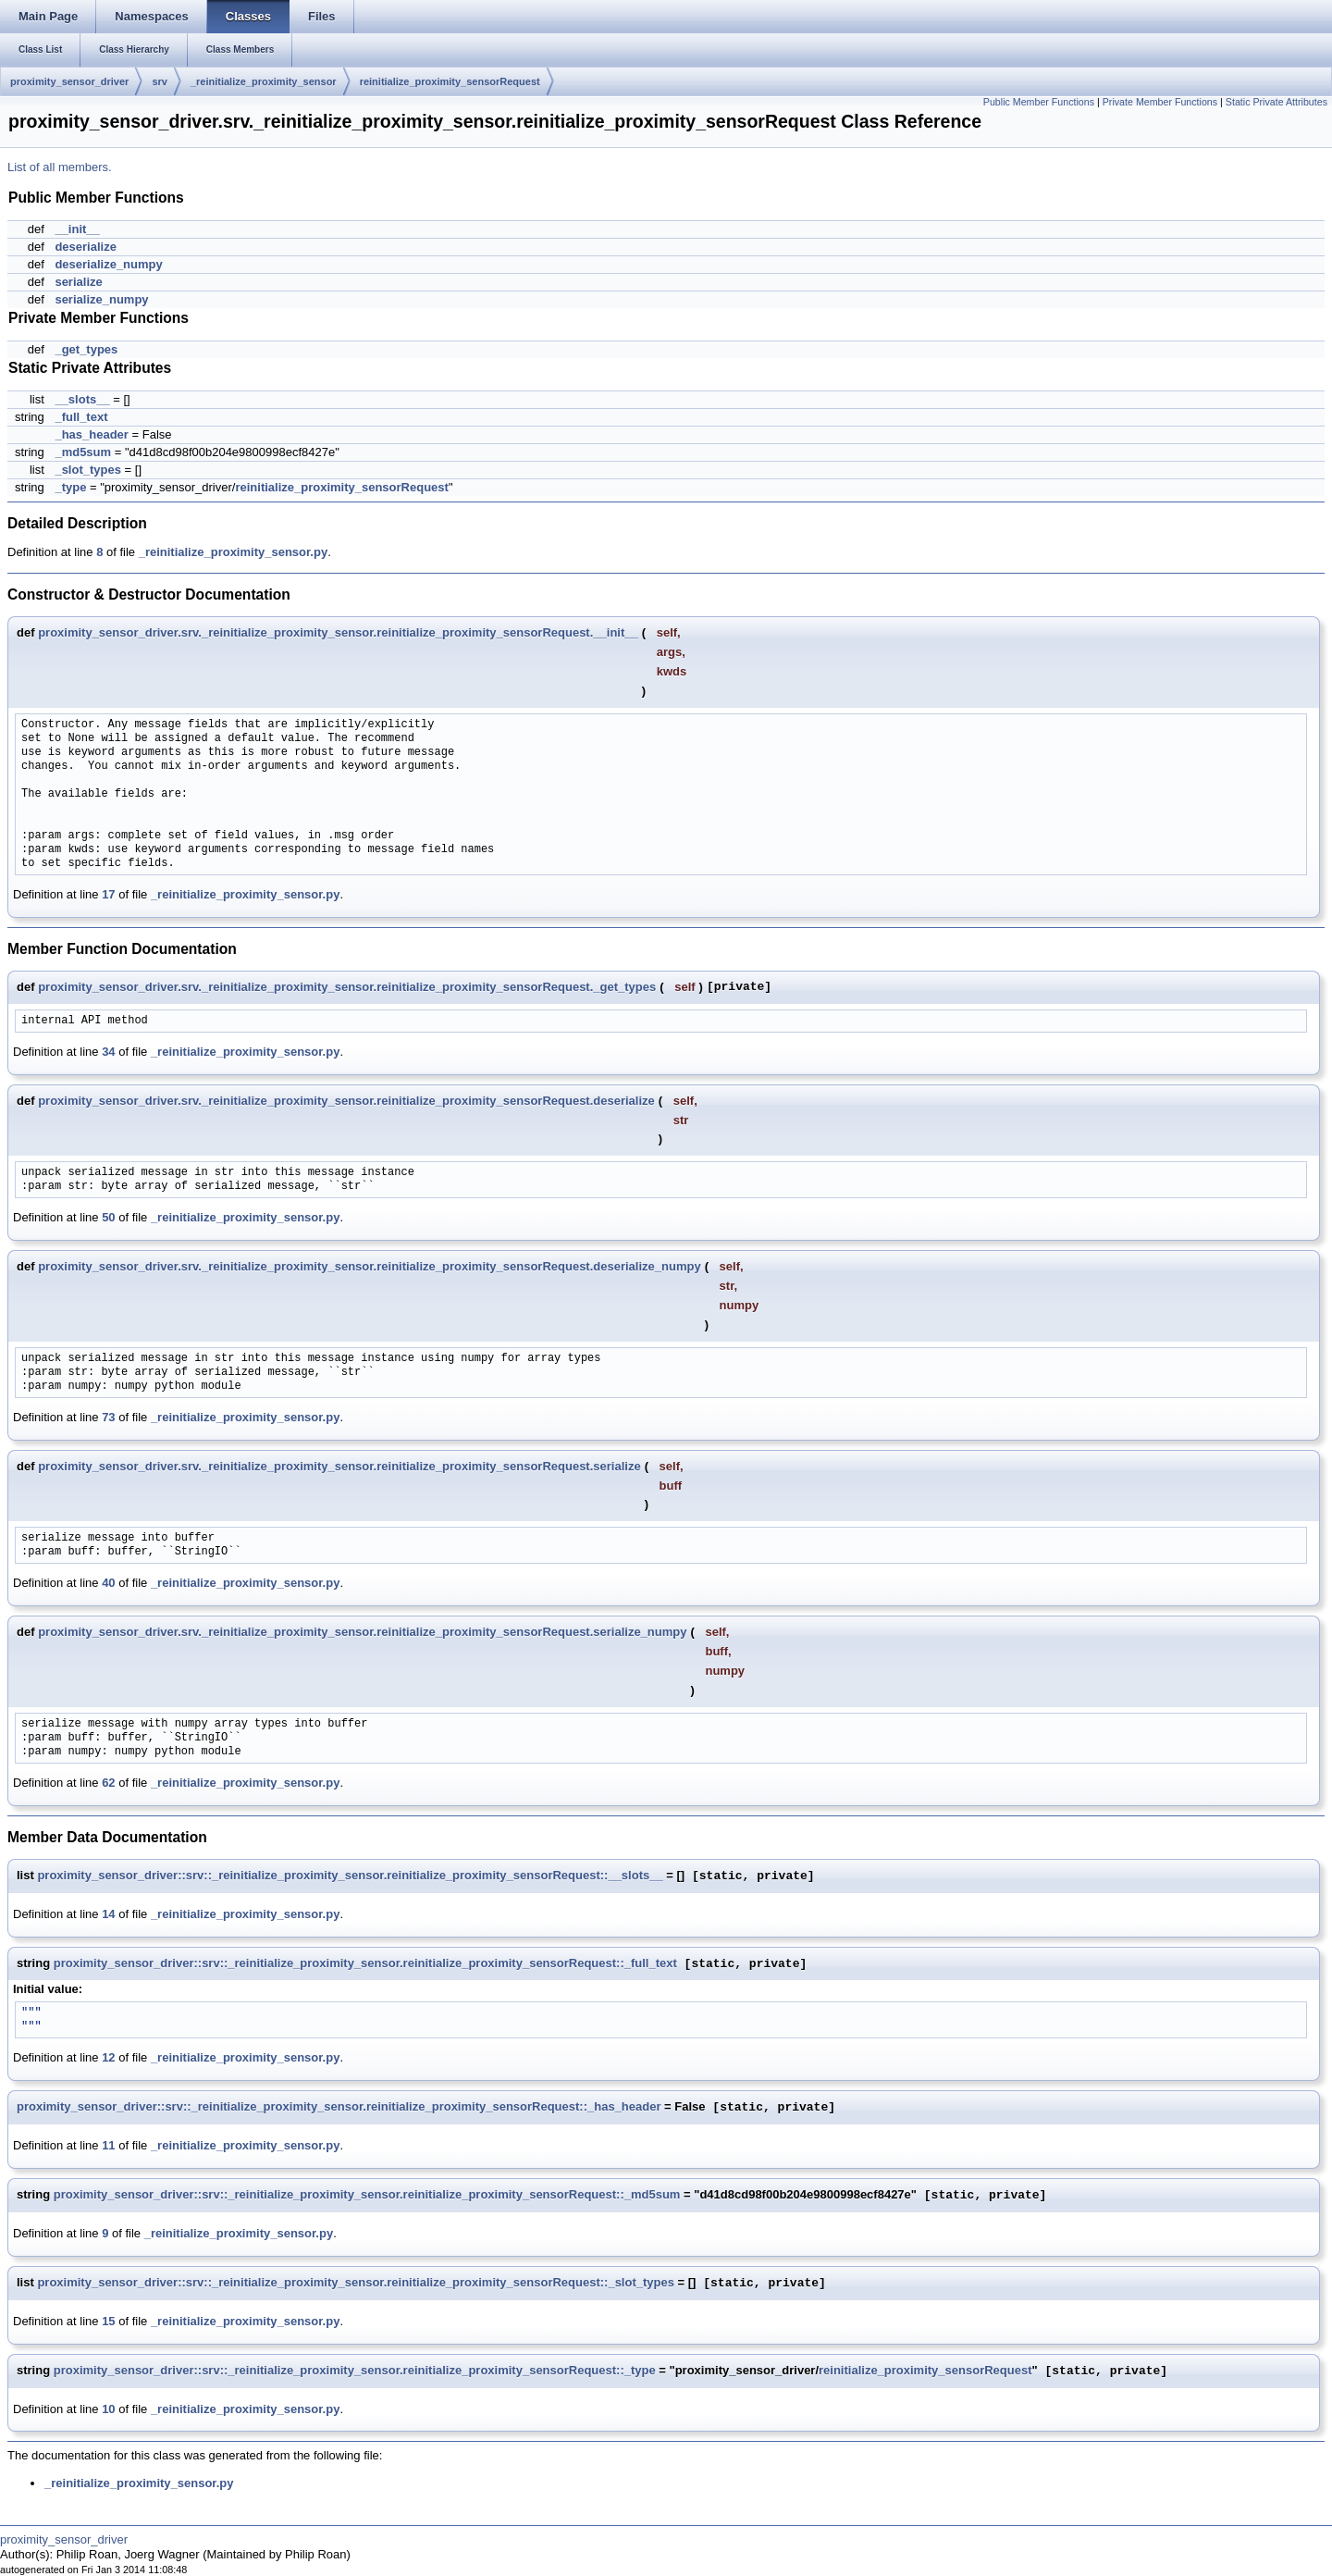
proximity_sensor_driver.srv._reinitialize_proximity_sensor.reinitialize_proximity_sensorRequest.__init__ (338, 632)
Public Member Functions (1038, 101)
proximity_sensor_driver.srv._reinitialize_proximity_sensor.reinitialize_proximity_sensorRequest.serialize (339, 1466)
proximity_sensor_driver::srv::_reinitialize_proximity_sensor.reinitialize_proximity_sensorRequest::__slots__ (349, 1876)
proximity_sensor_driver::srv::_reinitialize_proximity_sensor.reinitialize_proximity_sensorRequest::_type (355, 2371)
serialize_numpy (101, 299)
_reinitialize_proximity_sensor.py (233, 552)
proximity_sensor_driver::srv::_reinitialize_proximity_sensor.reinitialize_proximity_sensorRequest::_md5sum (367, 2195)
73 (108, 1417)
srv (159, 81)
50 (108, 1217)
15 (108, 2321)
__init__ (77, 229)
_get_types (86, 349)
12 (108, 2057)
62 (108, 1783)
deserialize (86, 247)
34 (108, 1052)
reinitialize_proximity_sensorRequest (450, 81)
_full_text (81, 417)
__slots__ (82, 399)
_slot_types (88, 470)
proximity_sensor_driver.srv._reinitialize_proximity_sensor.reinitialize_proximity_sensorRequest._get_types (347, 987)
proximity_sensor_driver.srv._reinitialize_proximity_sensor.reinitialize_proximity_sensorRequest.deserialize (346, 1101)
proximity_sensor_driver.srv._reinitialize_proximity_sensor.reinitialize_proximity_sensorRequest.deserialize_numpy (369, 1266)
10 (108, 2409)
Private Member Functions (1160, 101)
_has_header (92, 434)
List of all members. (59, 167)
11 (108, 2145)
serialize (78, 282)
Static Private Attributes (1276, 101)
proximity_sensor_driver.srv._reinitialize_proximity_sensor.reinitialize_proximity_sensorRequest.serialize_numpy (362, 1632)
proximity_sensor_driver (69, 81)
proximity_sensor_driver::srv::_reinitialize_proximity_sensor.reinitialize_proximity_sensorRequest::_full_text (365, 1964)
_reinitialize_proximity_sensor (264, 81)
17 (108, 894)
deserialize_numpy (108, 264)
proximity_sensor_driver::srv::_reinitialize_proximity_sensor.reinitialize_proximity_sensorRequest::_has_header (339, 2107)
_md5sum (83, 452)
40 (108, 1583)
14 (108, 1914)
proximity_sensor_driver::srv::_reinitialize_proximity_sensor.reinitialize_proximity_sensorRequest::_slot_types (355, 2283)
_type (70, 487)
